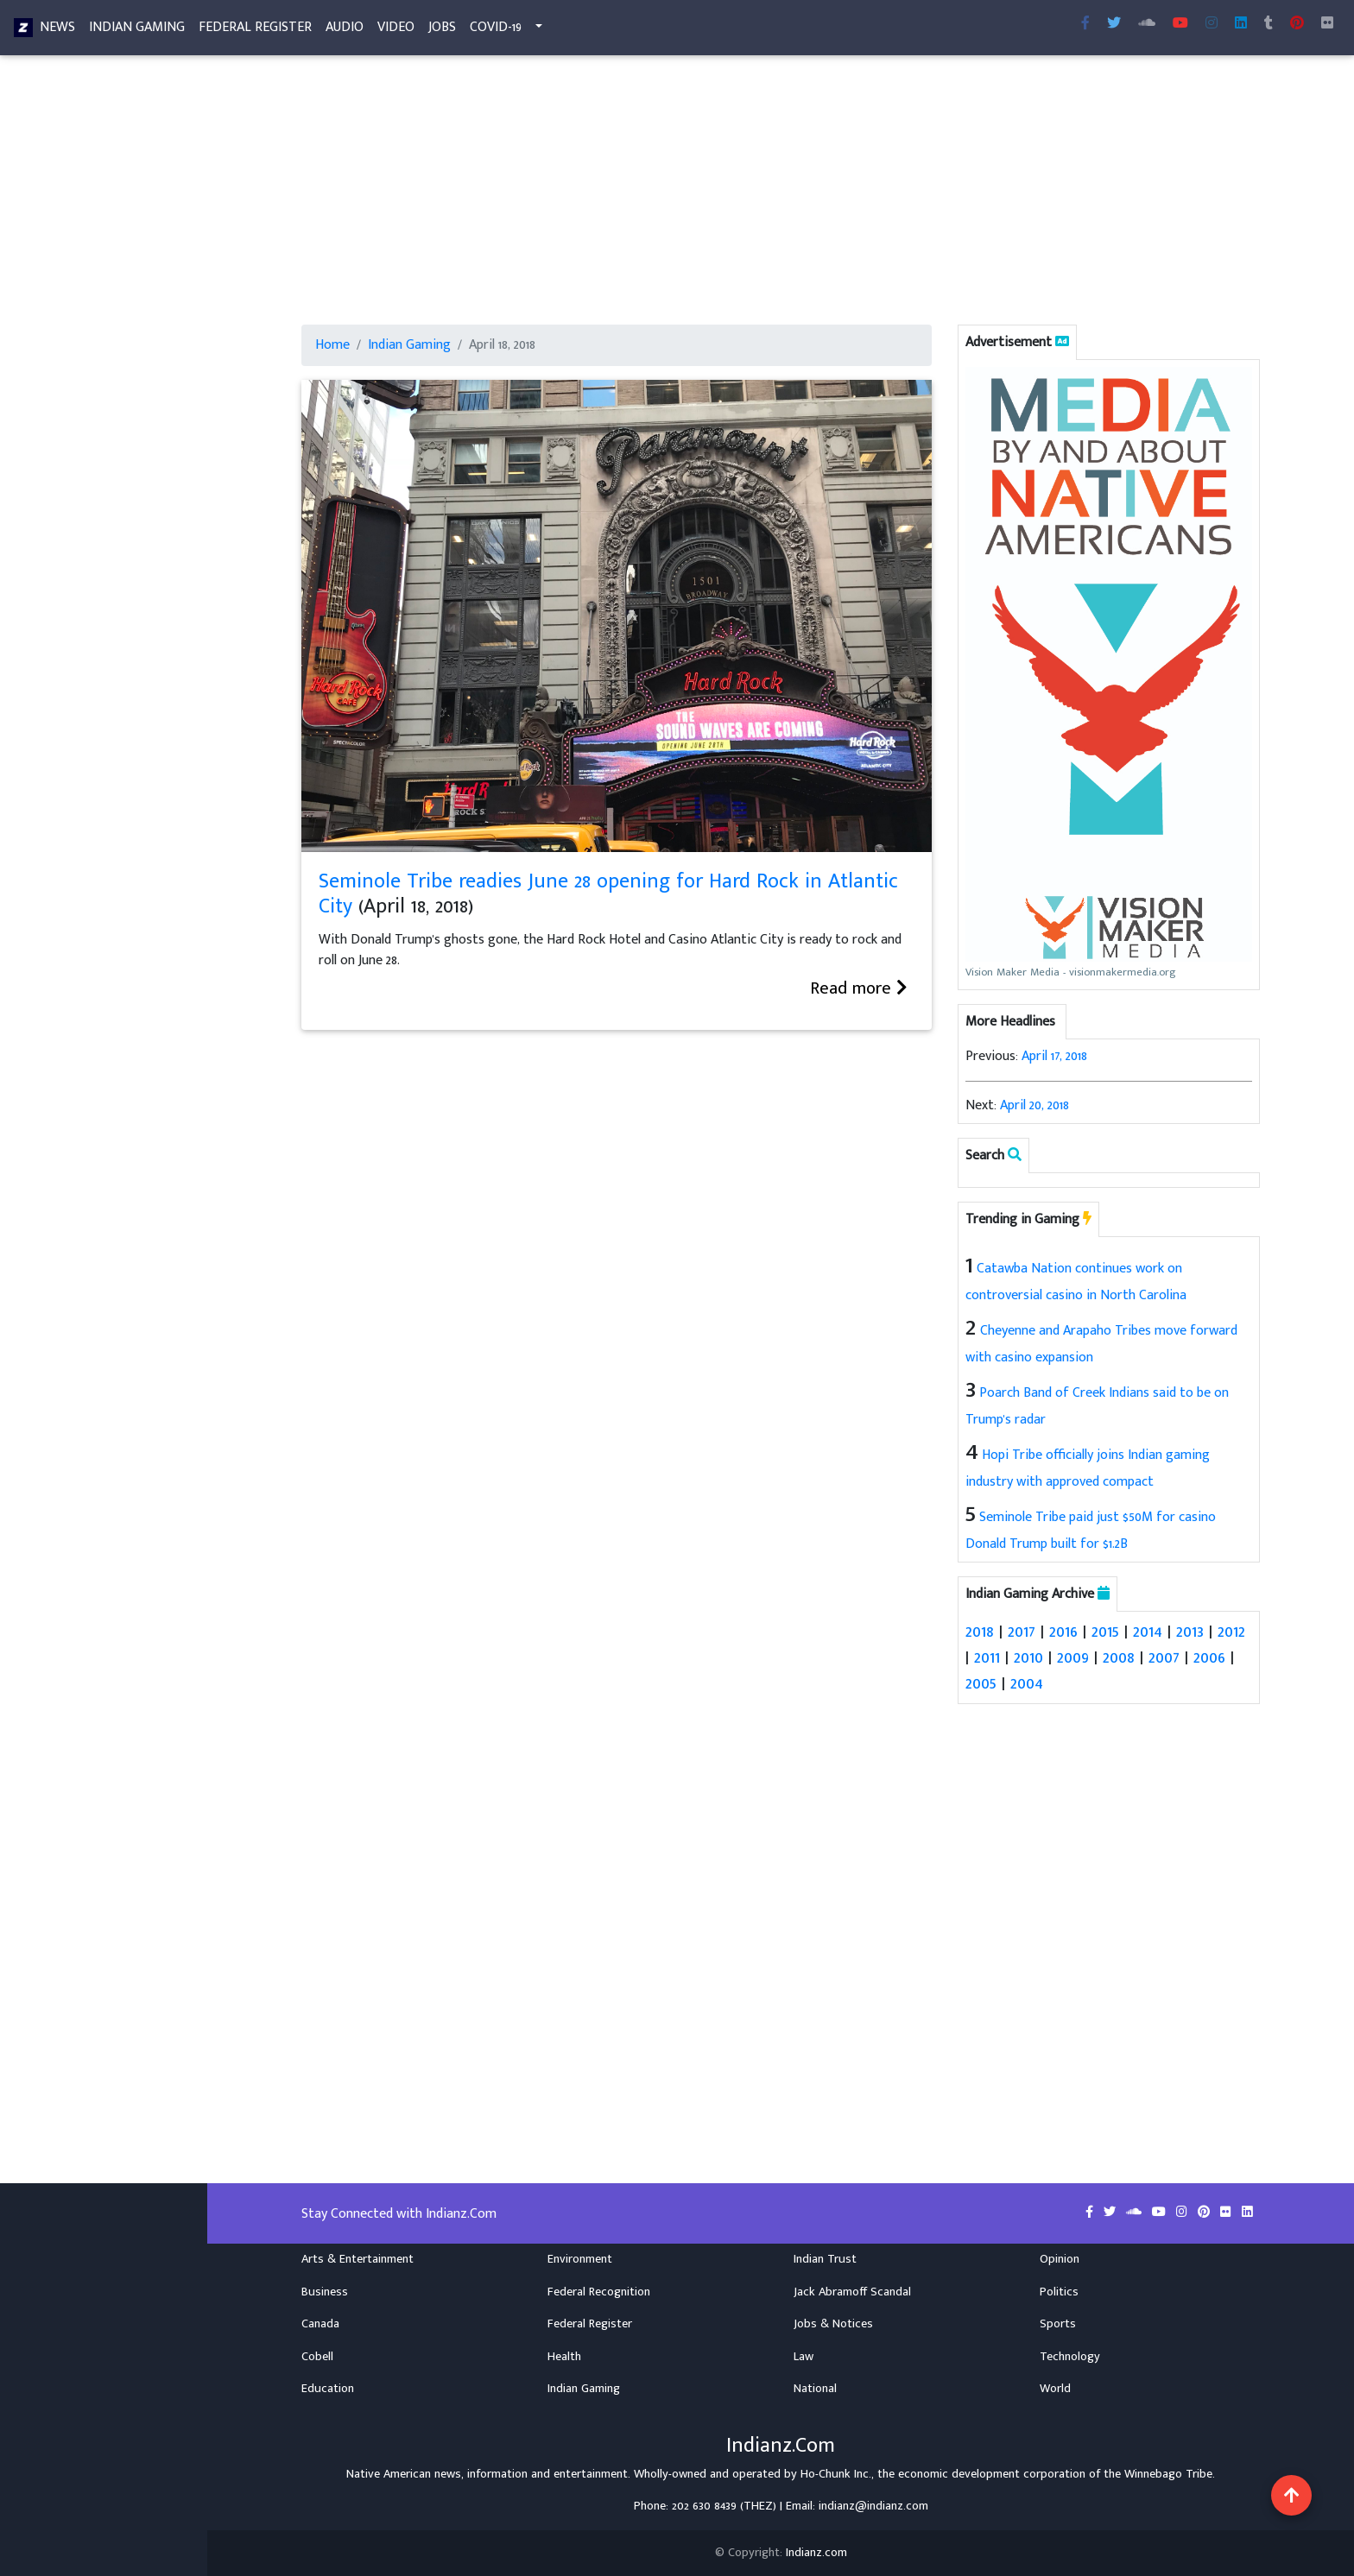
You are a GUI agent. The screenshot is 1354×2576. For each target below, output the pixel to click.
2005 (981, 1683)
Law (803, 2356)
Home (332, 345)
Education (327, 2388)
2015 (1105, 1631)
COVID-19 (496, 30)
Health (564, 2356)
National (815, 2388)
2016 (1063, 1631)
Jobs (442, 30)
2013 (1190, 1631)
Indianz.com (816, 2552)
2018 (979, 1631)
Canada (320, 2324)
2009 (1073, 1657)
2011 (987, 1657)
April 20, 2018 (1034, 1105)
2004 (1026, 1683)
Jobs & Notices (833, 2324)
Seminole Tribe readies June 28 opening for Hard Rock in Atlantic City (608, 894)
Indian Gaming (137, 30)
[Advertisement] (780, 197)
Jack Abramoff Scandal (852, 2291)
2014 (1147, 1631)
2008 (1119, 1657)
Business (324, 2291)
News (57, 30)
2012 (1231, 1631)
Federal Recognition (598, 2291)
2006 (1209, 1657)
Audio (345, 30)
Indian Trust (825, 2259)
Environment (579, 2259)
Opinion (1059, 2259)
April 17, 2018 (1054, 1056)
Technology (1070, 2356)
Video (395, 30)
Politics (1059, 2291)
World (1055, 2388)
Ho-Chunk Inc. (835, 2473)
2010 (1028, 1657)
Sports (1058, 2324)
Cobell (317, 2356)
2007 (1164, 1657)
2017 (1021, 1631)
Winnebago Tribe (1168, 2473)
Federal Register (255, 30)
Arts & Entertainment (357, 2259)
